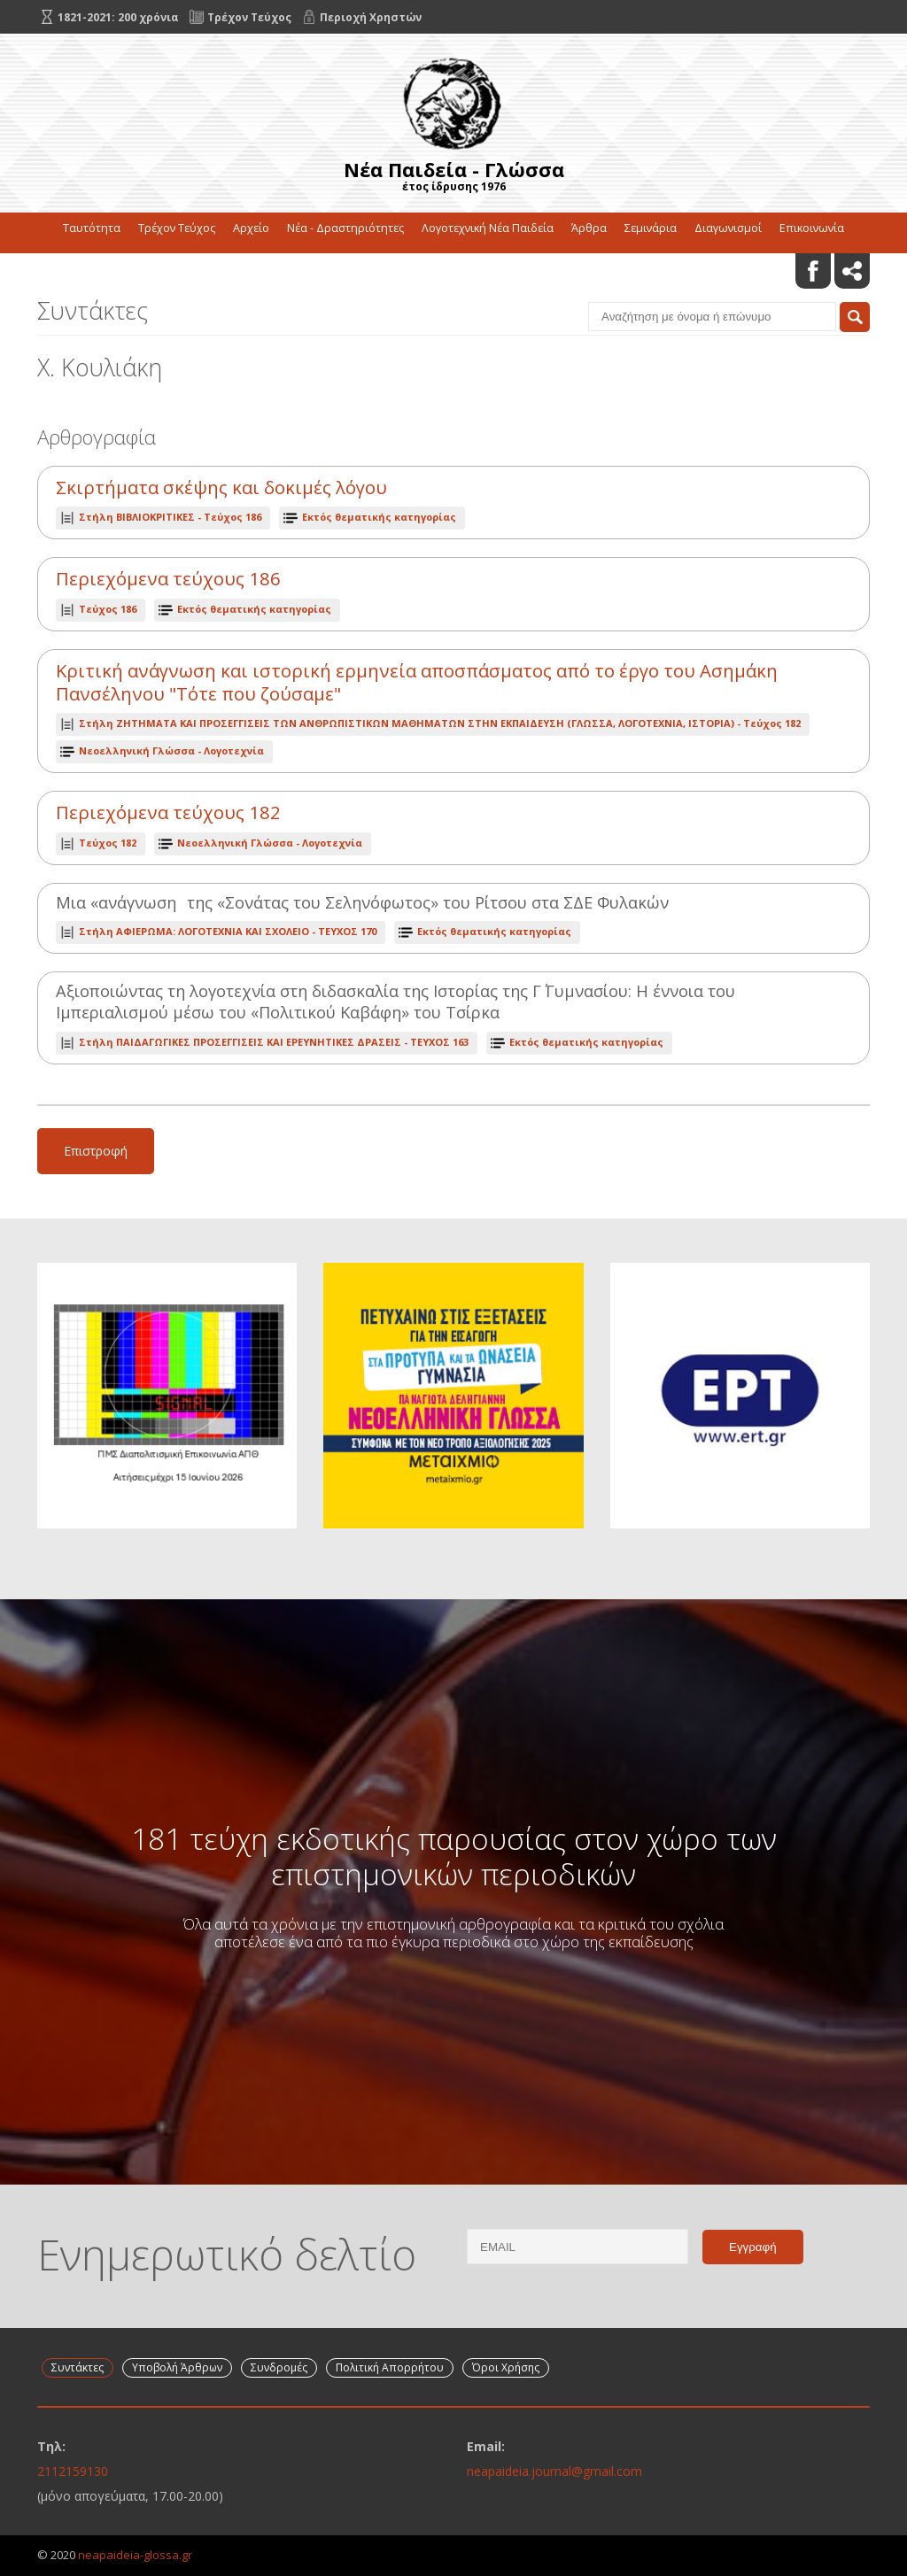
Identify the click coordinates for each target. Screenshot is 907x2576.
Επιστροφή (96, 1150)
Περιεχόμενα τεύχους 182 (168, 812)
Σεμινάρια (650, 228)
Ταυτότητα (91, 228)
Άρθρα (589, 228)
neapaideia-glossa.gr (135, 2555)
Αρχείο (251, 228)
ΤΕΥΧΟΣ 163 (274, 1041)
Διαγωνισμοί (728, 228)
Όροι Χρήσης (505, 2367)
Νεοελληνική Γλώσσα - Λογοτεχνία (171, 750)
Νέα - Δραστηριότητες (345, 228)
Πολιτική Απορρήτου (390, 2367)
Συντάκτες (77, 2367)
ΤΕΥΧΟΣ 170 (227, 931)
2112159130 (72, 2471)
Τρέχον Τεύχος (176, 228)
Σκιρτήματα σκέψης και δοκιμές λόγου (221, 487)
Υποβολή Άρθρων (177, 2367)
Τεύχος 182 (440, 723)
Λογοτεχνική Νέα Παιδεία (488, 228)
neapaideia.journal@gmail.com (554, 2471)
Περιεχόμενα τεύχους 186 (168, 579)
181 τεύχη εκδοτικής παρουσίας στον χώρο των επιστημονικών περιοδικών (454, 1856)
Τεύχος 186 (170, 516)
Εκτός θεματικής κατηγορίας (379, 516)
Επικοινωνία (811, 228)
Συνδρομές (279, 2367)
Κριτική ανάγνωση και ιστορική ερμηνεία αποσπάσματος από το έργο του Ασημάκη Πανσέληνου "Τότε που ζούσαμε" (417, 682)
